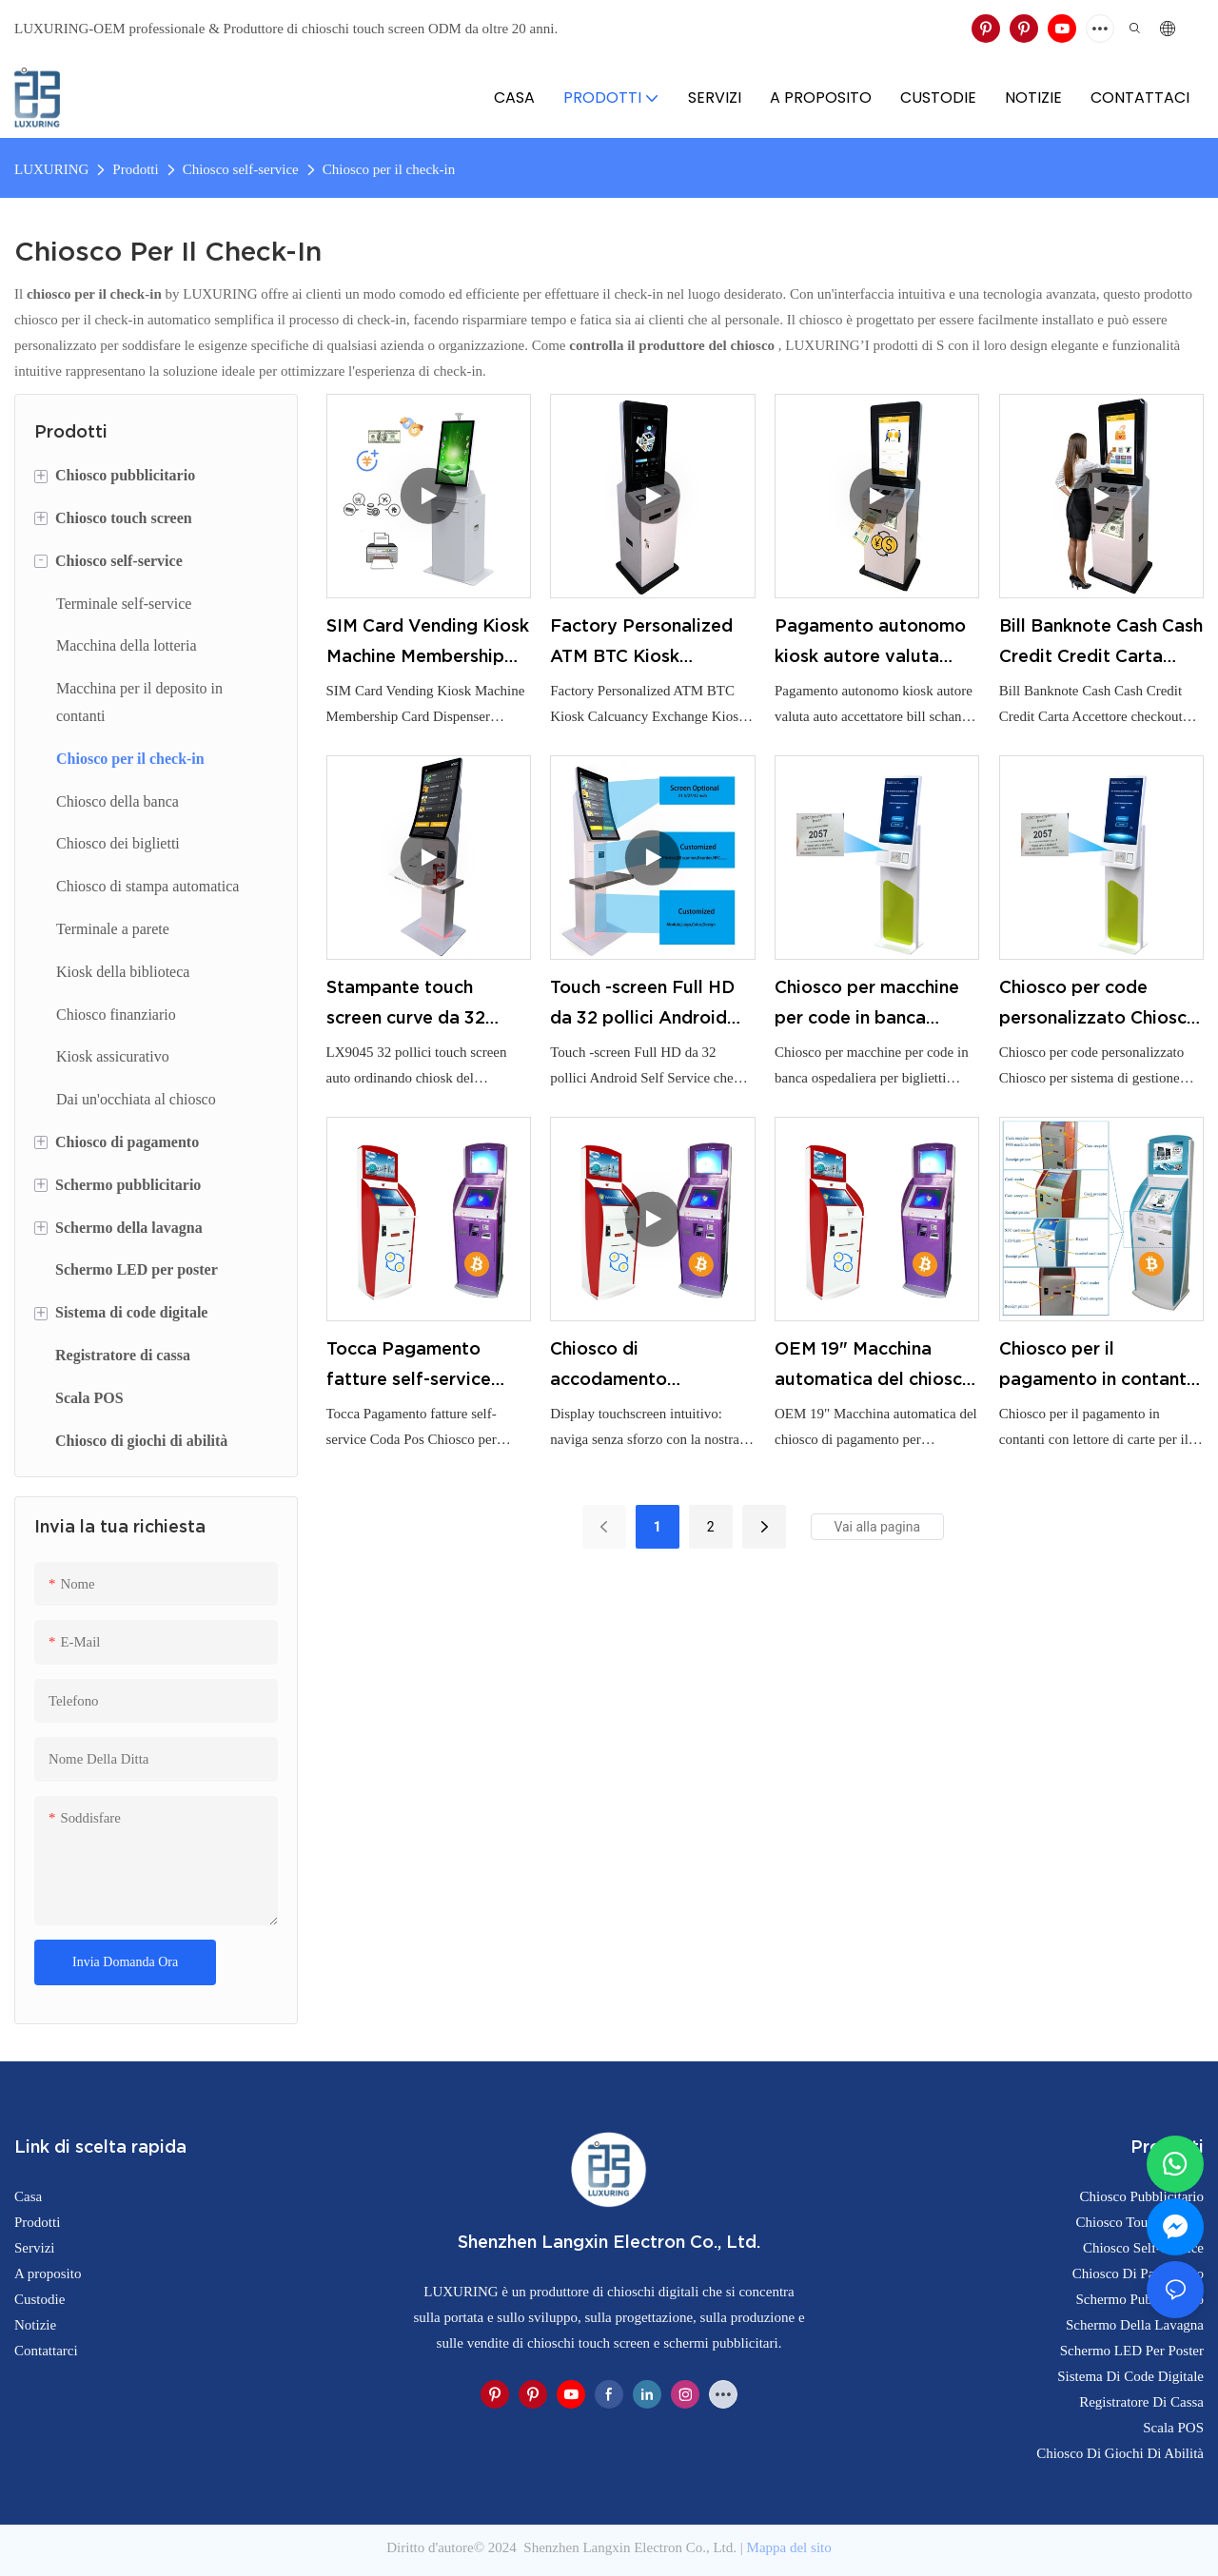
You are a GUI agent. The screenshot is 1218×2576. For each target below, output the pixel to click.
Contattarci (46, 2350)
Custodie (39, 2299)
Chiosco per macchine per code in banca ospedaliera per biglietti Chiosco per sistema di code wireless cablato (867, 1005)
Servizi (34, 2247)
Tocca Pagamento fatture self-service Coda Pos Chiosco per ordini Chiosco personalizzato (420, 1366)
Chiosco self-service (241, 169)
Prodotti (135, 169)
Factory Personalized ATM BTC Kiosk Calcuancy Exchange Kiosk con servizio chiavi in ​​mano (641, 644)
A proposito (47, 2273)
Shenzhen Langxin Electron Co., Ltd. (630, 2547)
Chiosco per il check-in (389, 169)
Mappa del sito (789, 2547)
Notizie (35, 2324)
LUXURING (51, 169)
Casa (28, 2196)
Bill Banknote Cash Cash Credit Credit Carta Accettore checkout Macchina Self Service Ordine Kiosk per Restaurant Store (1101, 644)
